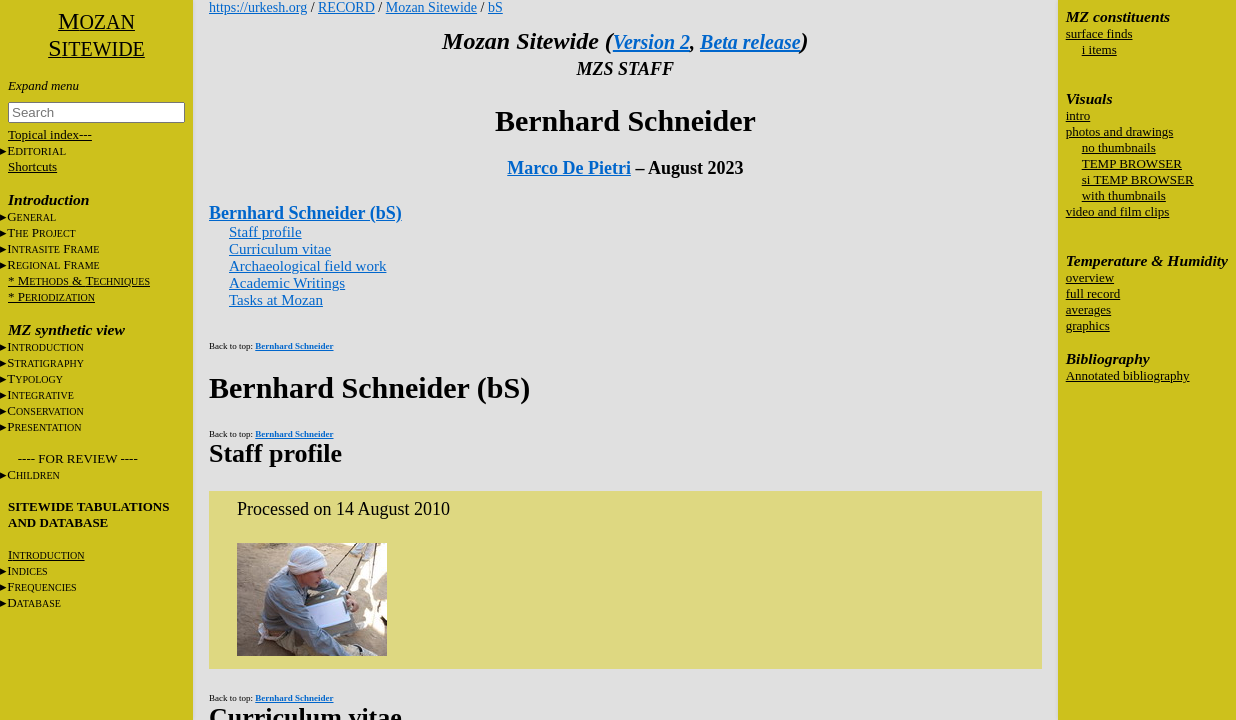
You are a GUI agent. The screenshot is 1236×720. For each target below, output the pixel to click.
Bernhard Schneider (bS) (305, 213)
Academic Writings (287, 283)
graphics (1088, 325)
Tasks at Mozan (276, 300)
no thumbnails (1119, 147)
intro (1078, 115)
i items (1099, 49)
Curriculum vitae (280, 249)
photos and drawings (1120, 131)
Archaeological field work (307, 266)
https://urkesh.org (258, 7)
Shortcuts (32, 166)
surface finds (1099, 33)
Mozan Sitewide (431, 7)
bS (495, 7)
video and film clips (1118, 211)
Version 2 (651, 42)
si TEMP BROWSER (1138, 179)
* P (51, 296)
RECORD (346, 7)
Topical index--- (50, 134)
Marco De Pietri (569, 168)
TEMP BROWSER (1132, 163)
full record (1093, 293)
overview (1090, 277)
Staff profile (265, 232)
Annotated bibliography (1128, 375)
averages (1088, 309)
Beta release (750, 42)
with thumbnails (1124, 195)
